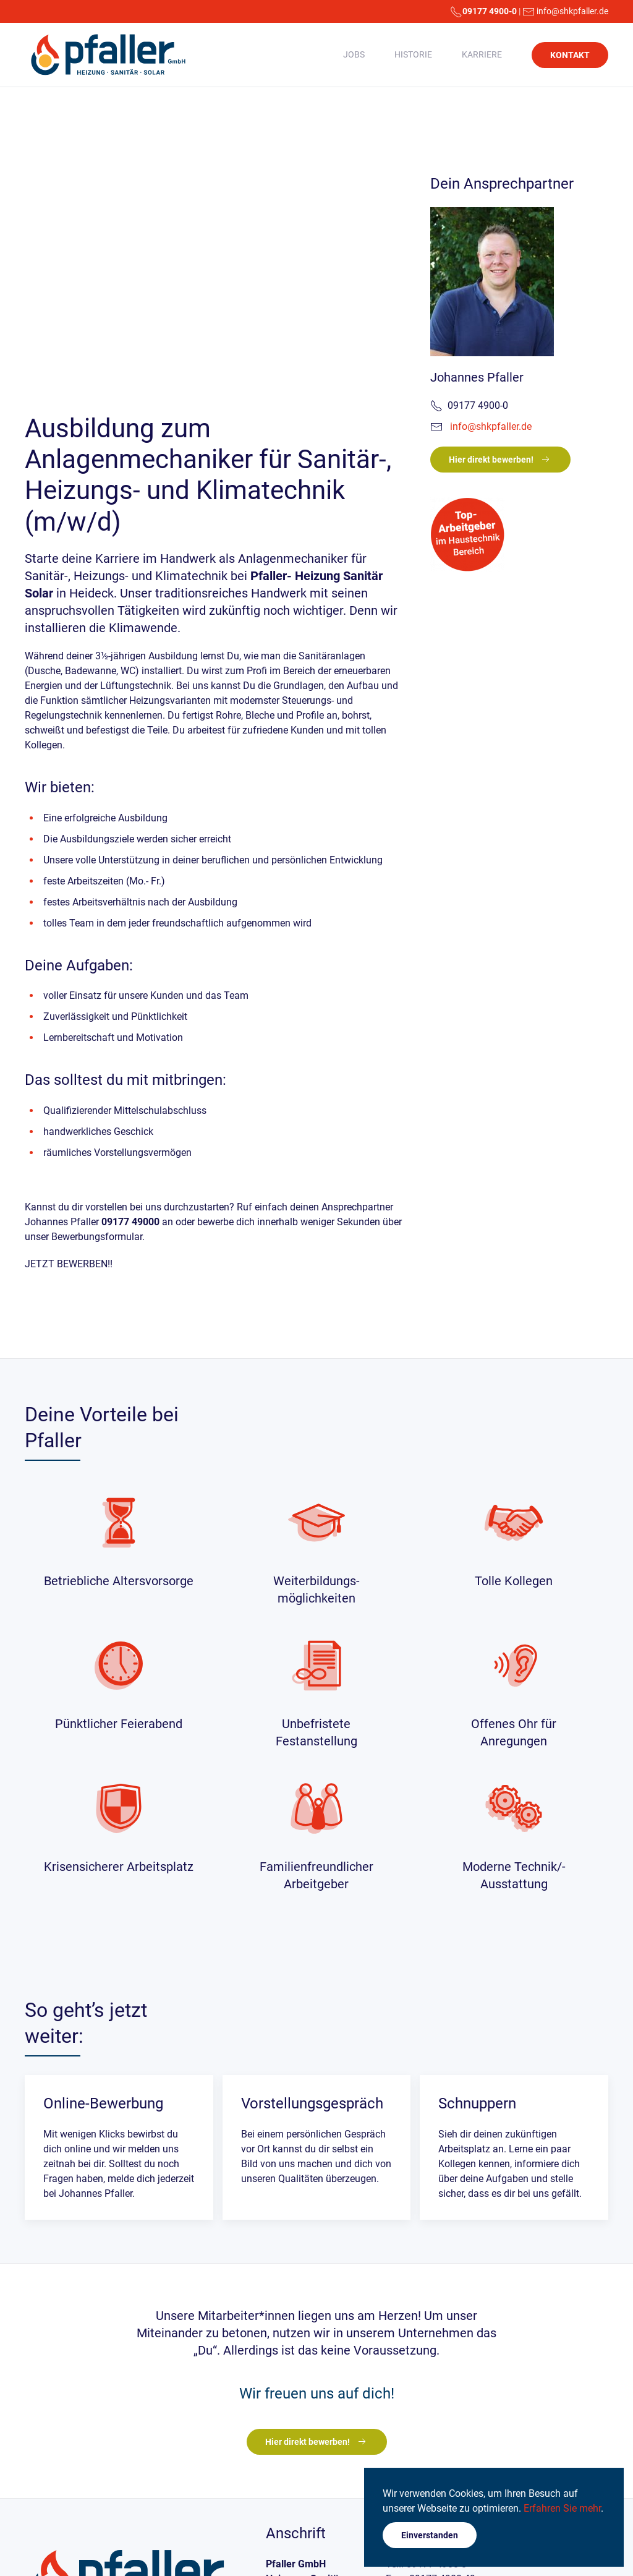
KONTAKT (570, 55)
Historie (413, 54)
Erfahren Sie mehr (562, 2508)
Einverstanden (429, 2535)
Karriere (482, 54)
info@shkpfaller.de (572, 11)
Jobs (354, 54)
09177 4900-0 (489, 11)
